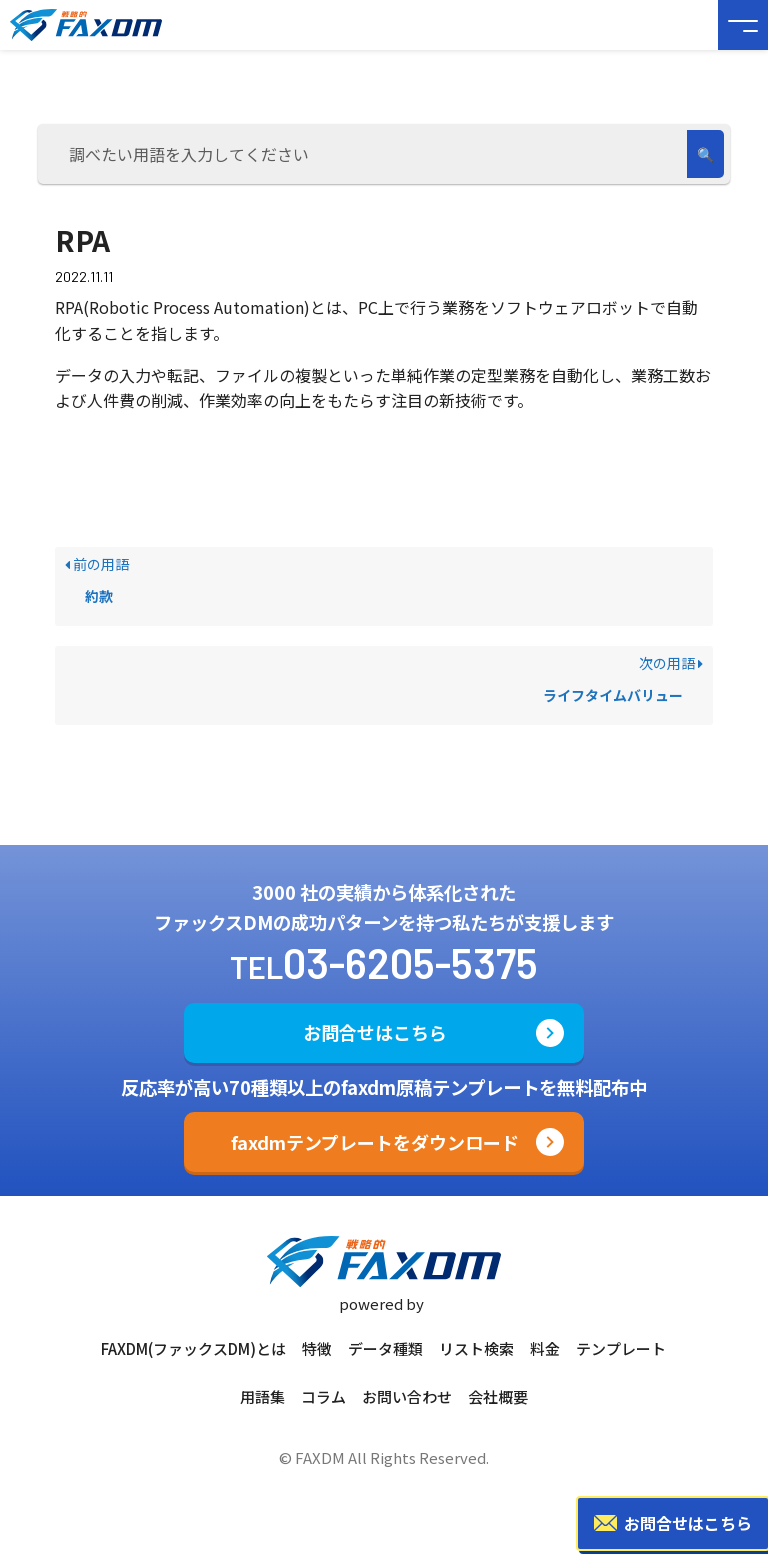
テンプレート (621, 1348)
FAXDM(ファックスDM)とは (193, 1348)
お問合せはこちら (375, 1032)
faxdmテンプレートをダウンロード (375, 1142)
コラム (323, 1396)
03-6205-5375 (410, 962)
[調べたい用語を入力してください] (365, 154)
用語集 (262, 1396)
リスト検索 (476, 1348)
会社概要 (498, 1396)
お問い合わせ (407, 1396)
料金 (545, 1348)
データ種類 (385, 1348)
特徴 (317, 1348)
